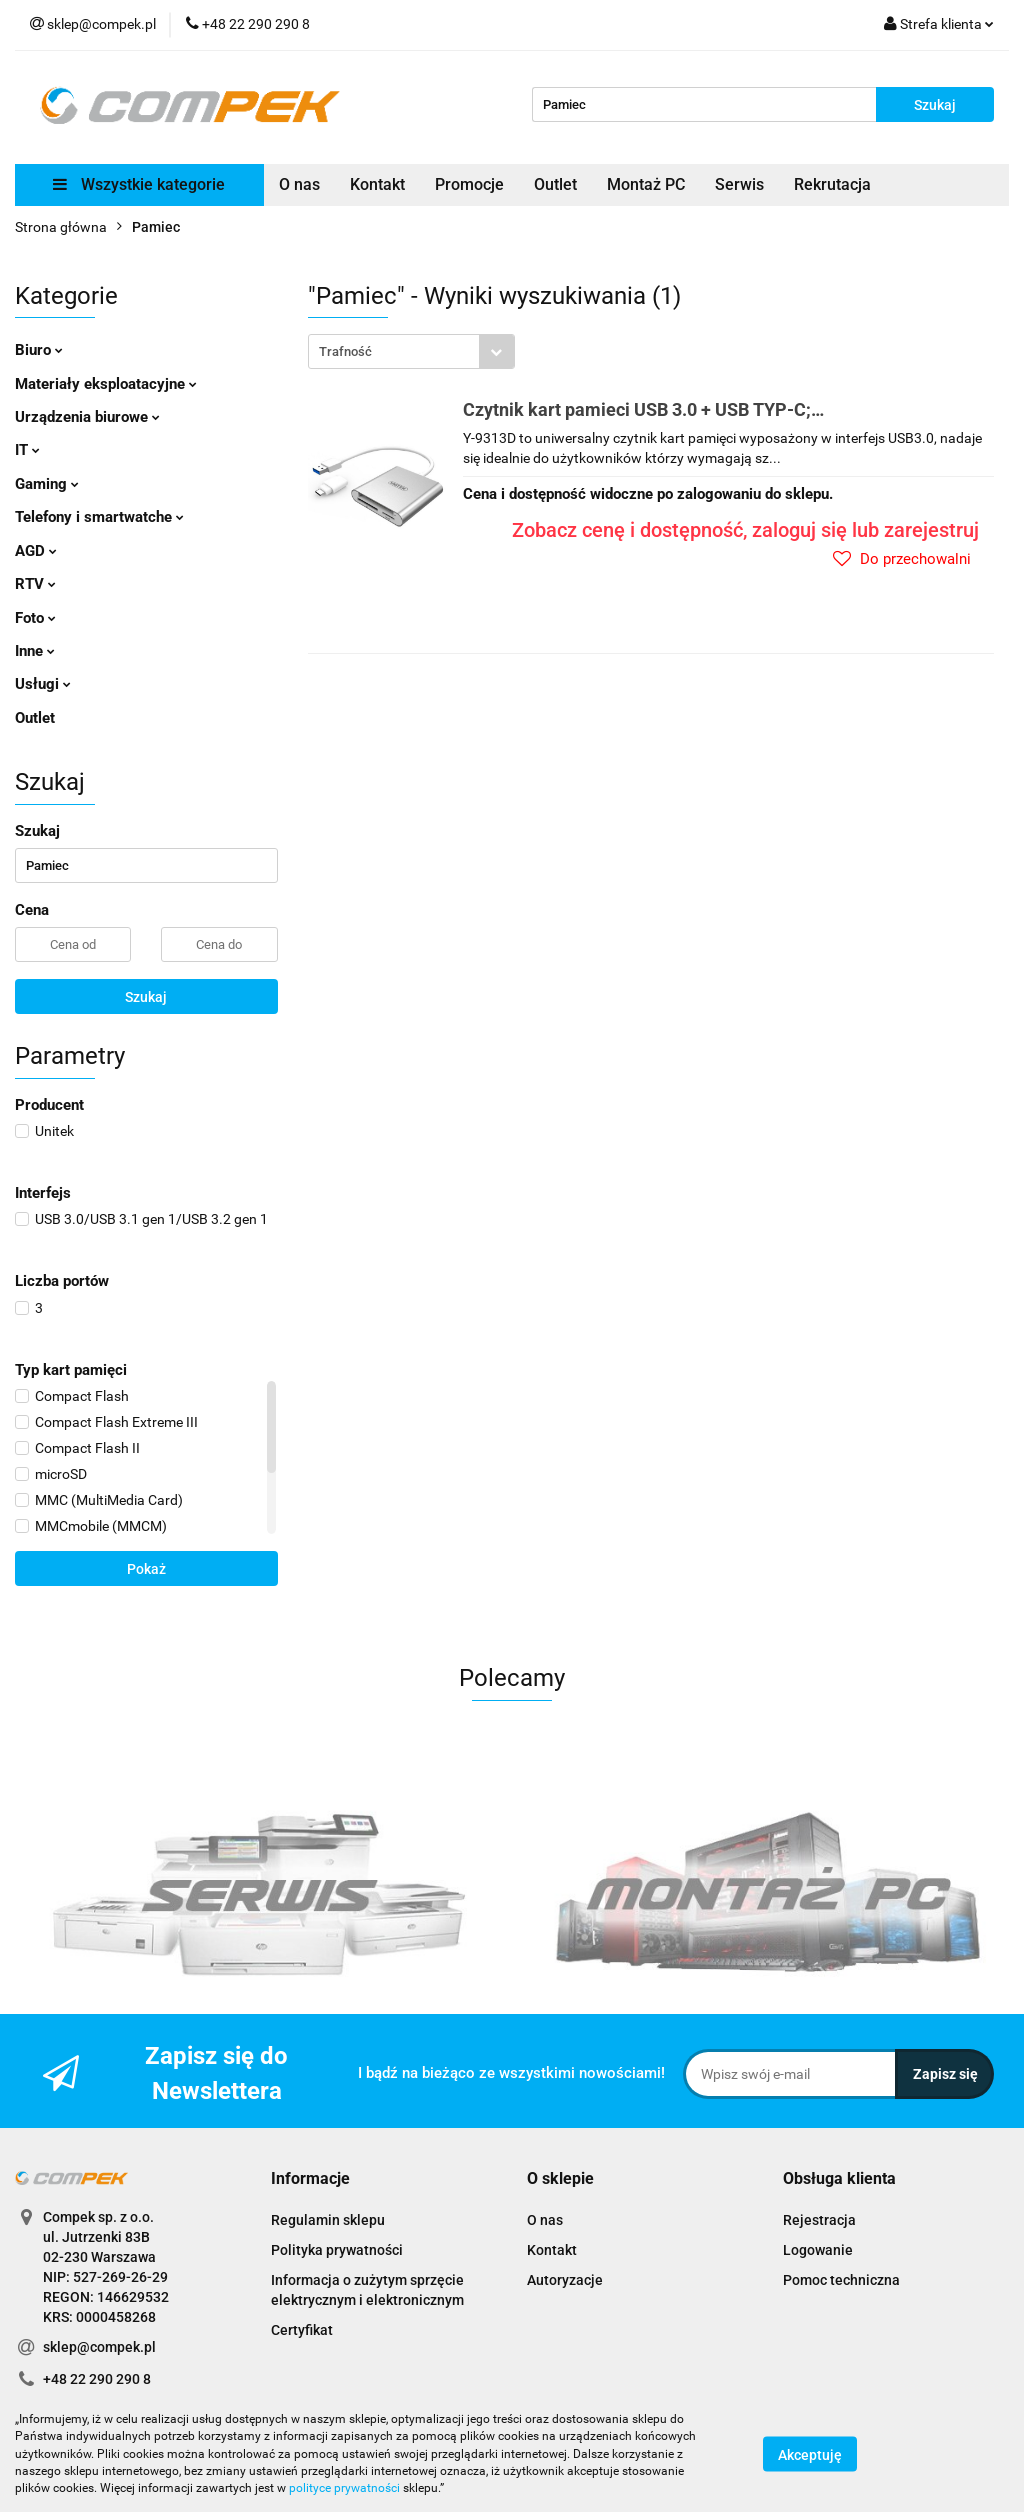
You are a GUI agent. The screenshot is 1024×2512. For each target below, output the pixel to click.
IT (27, 450)
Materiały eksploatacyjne (106, 384)
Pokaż (146, 1569)
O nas (299, 184)
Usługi (43, 684)
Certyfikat (302, 2330)
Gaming (47, 484)
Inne (35, 651)
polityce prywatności (344, 2488)
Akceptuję (810, 2455)
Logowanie (818, 2250)
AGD (36, 551)
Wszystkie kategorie (139, 184)
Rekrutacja (832, 184)
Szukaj (146, 997)
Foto (35, 618)
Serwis (739, 184)
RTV (35, 584)
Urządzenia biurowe (87, 417)
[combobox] (411, 351)
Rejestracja (819, 2220)
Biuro (39, 350)
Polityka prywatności (337, 2250)
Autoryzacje (565, 2280)
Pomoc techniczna (841, 2280)
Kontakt (377, 184)
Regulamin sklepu (328, 2220)
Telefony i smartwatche (99, 517)
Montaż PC (646, 184)
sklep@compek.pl (99, 2347)
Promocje (469, 184)
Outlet (555, 184)
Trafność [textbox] (345, 351)
